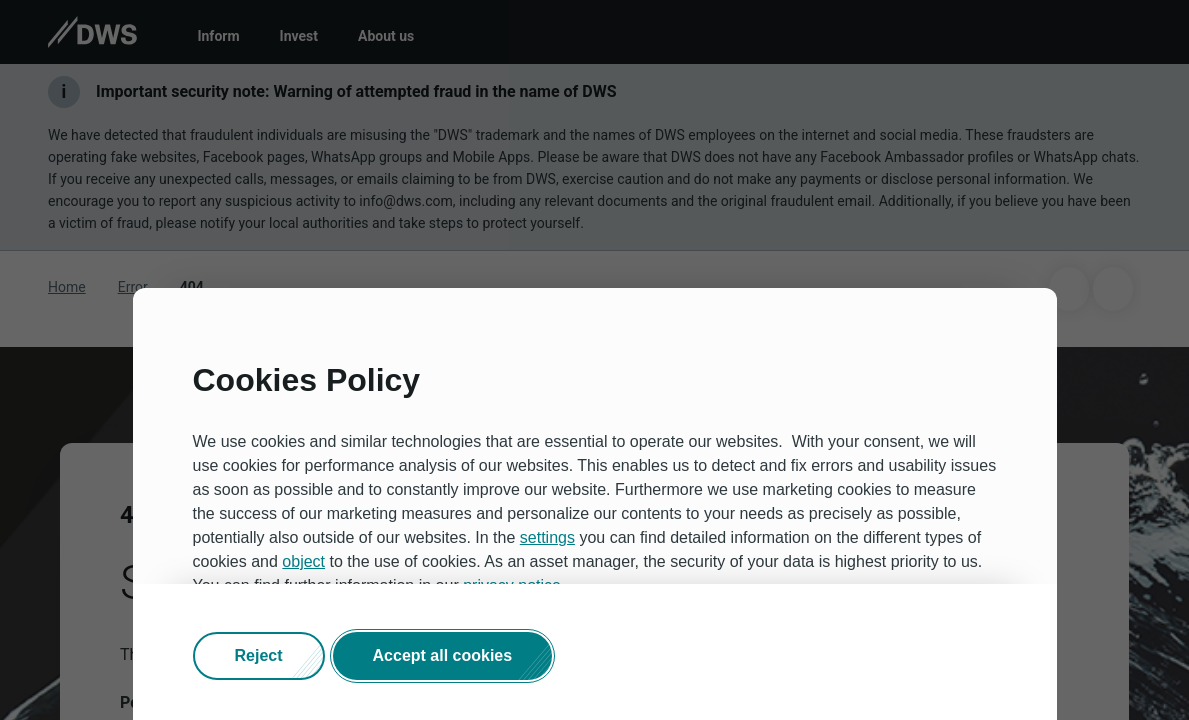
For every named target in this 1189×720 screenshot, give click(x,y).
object (303, 561)
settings (547, 537)
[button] (259, 656)
